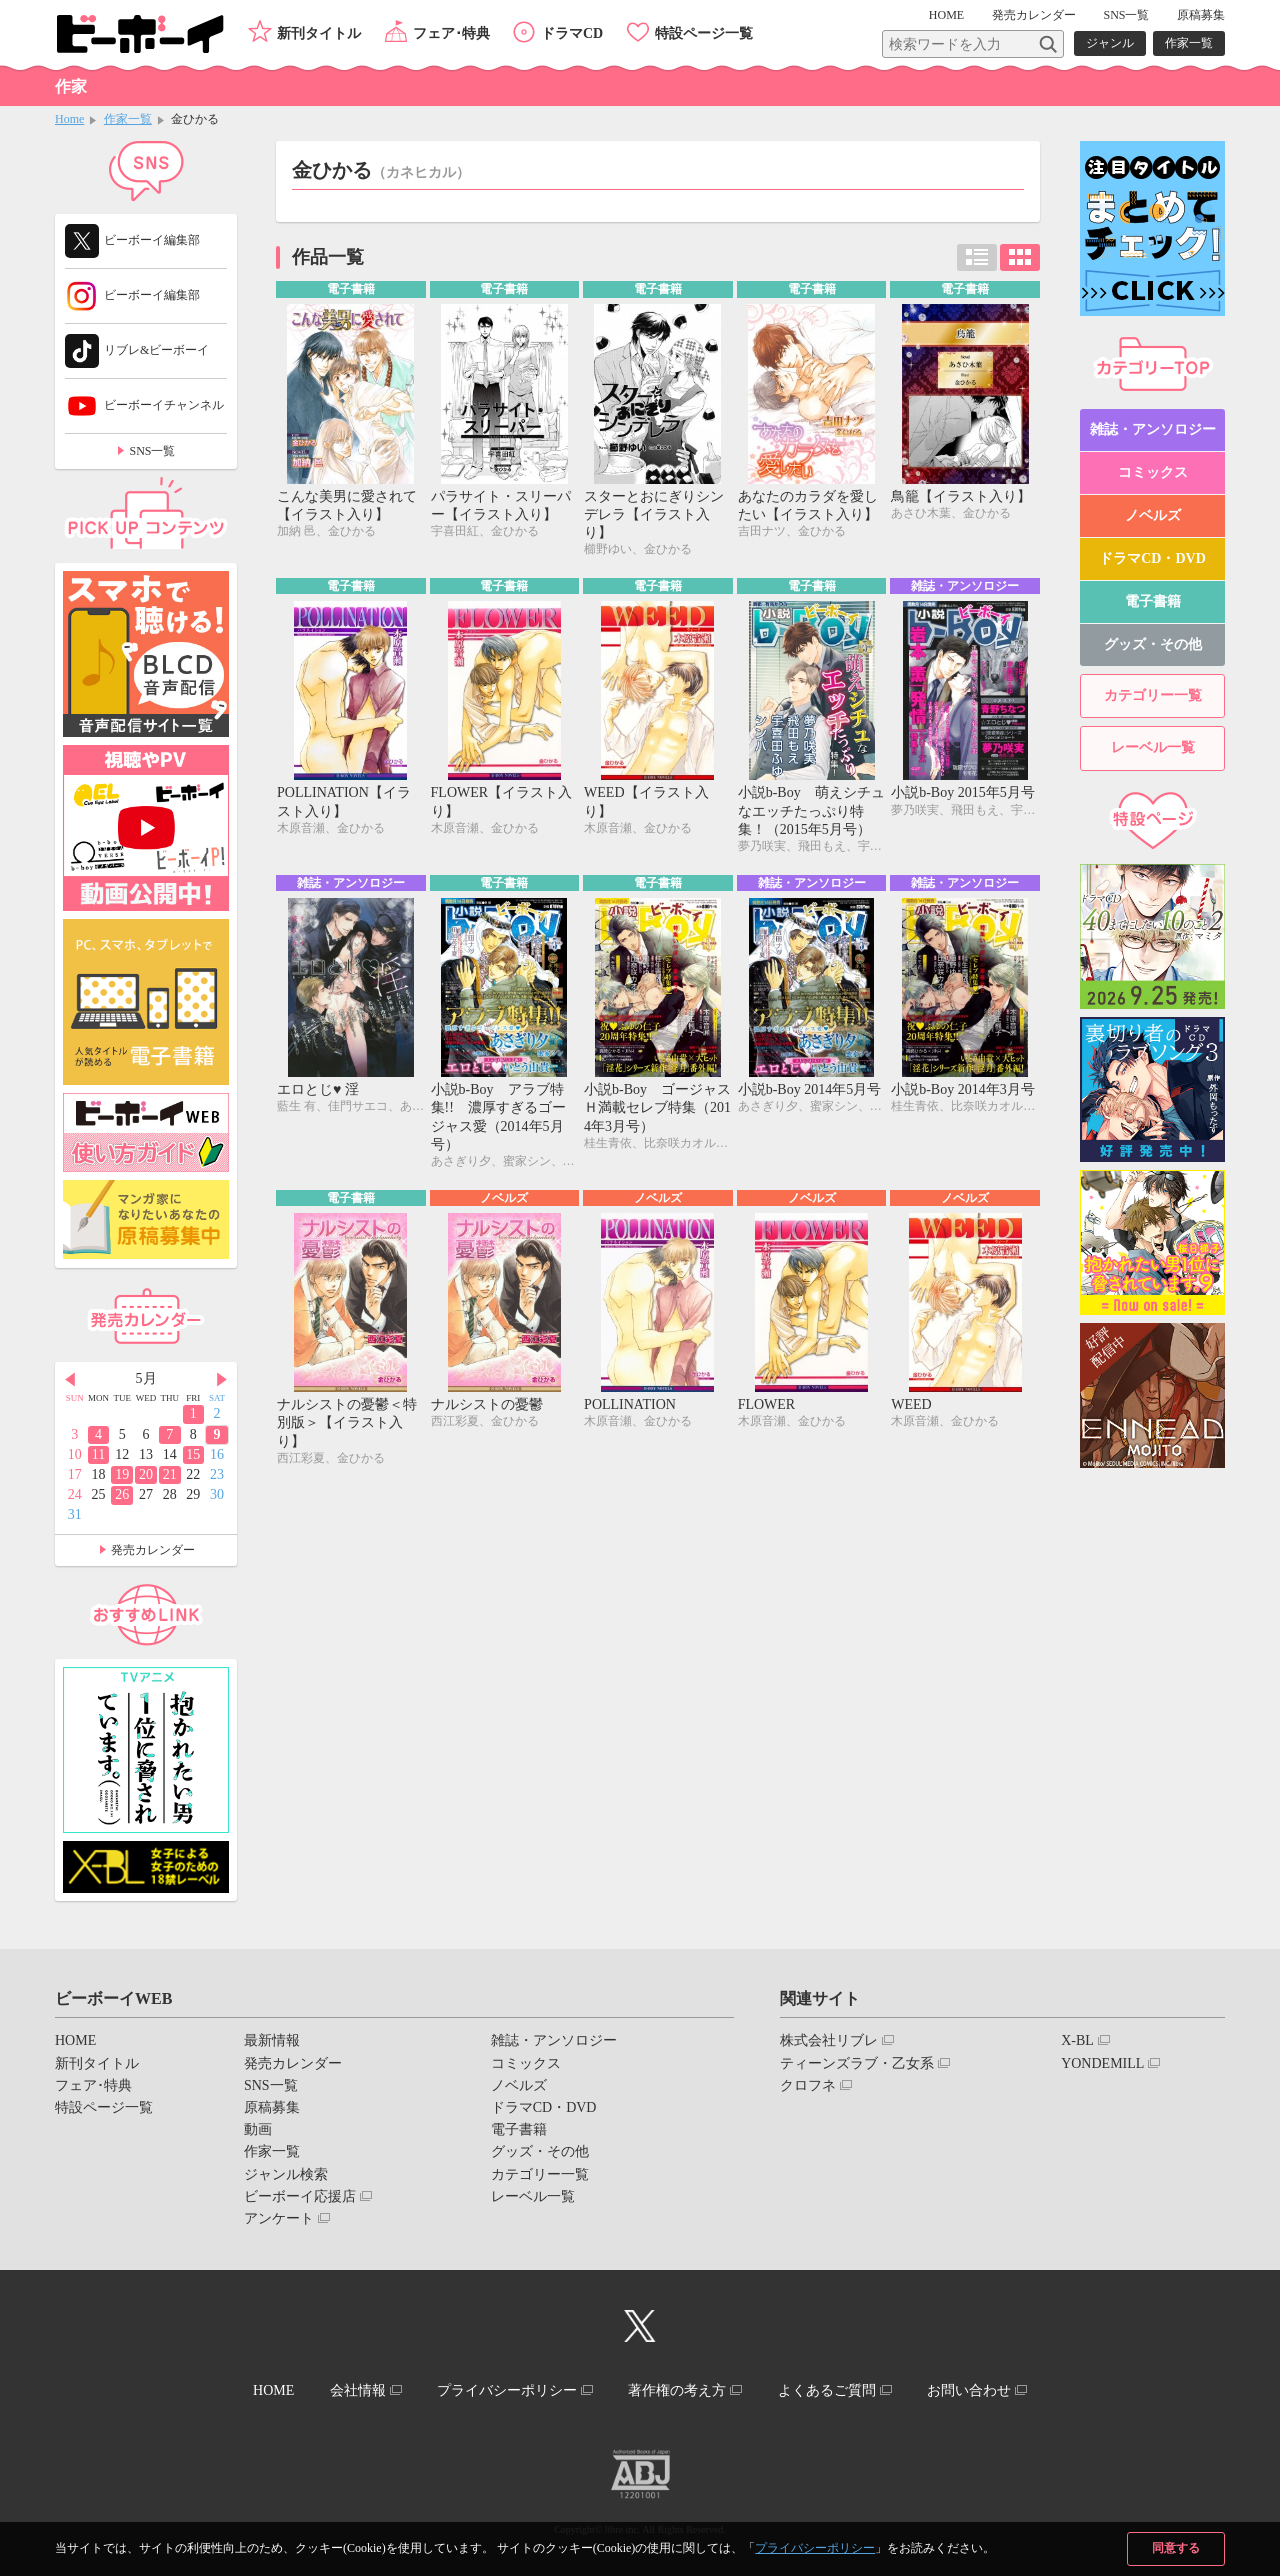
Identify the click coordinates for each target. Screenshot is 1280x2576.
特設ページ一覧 (704, 33)
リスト (977, 257)
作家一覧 (1189, 43)
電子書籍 (1153, 602)
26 (122, 1494)
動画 (258, 2129)
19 (122, 1474)
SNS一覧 (1126, 15)
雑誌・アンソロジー (1153, 429)
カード (1020, 257)
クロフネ (808, 2085)
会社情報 (357, 2390)
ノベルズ (1153, 515)
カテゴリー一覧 (1153, 696)
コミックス (1153, 472)
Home (69, 119)
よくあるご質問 (827, 2390)
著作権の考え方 (677, 2390)
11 (98, 1454)
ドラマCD (572, 33)
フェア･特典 (451, 33)
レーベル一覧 (1153, 748)
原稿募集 (1201, 15)
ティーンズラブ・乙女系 (857, 2063)
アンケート (279, 2218)
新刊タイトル (319, 33)
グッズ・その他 (1153, 645)
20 (146, 1474)
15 (193, 1454)
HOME (946, 15)
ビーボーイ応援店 (300, 2196)
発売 (1034, 15)
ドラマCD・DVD (1152, 558)
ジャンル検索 (286, 2174)
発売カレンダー (153, 1550)
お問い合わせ (969, 2390)
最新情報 (272, 2040)
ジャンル (1110, 43)
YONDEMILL (1102, 2063)
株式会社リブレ (829, 2040)
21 (170, 1474)
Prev (70, 1380)
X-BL (1077, 2040)
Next (222, 1380)
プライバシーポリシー (815, 2548)
